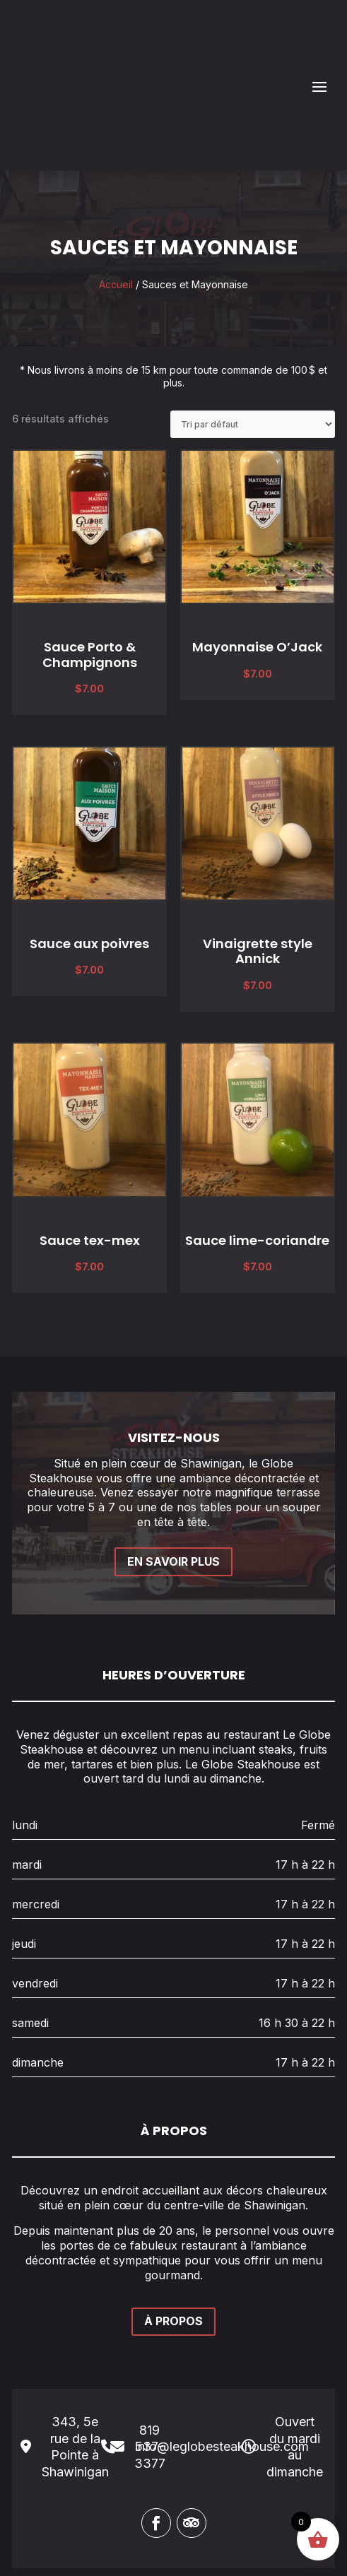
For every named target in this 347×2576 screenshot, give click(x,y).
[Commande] (252, 353)
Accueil (116, 213)
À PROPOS (173, 2250)
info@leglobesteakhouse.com (222, 2375)
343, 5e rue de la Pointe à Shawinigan (75, 2376)
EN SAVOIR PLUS (173, 1490)
